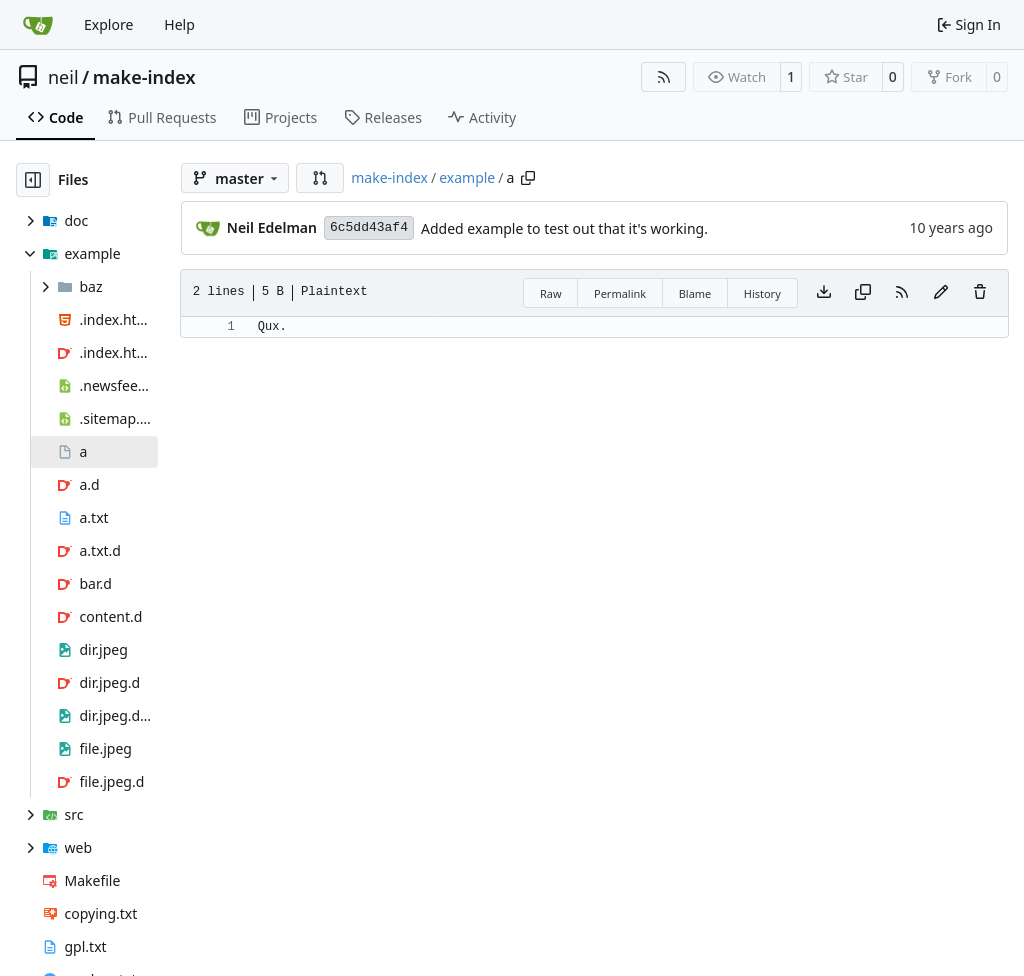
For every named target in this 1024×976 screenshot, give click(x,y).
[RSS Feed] (664, 77)
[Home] (38, 25)
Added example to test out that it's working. (564, 228)
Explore (108, 24)
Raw (551, 293)
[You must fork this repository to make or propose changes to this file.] (941, 293)
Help (179, 24)
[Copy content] (863, 293)
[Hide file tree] (33, 180)
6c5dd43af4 (369, 227)
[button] (320, 178)
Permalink (620, 293)
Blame (695, 293)
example (467, 177)
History (762, 293)
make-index (144, 77)
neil (63, 77)
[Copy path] (528, 178)
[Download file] (824, 293)
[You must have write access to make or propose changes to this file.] (980, 293)
